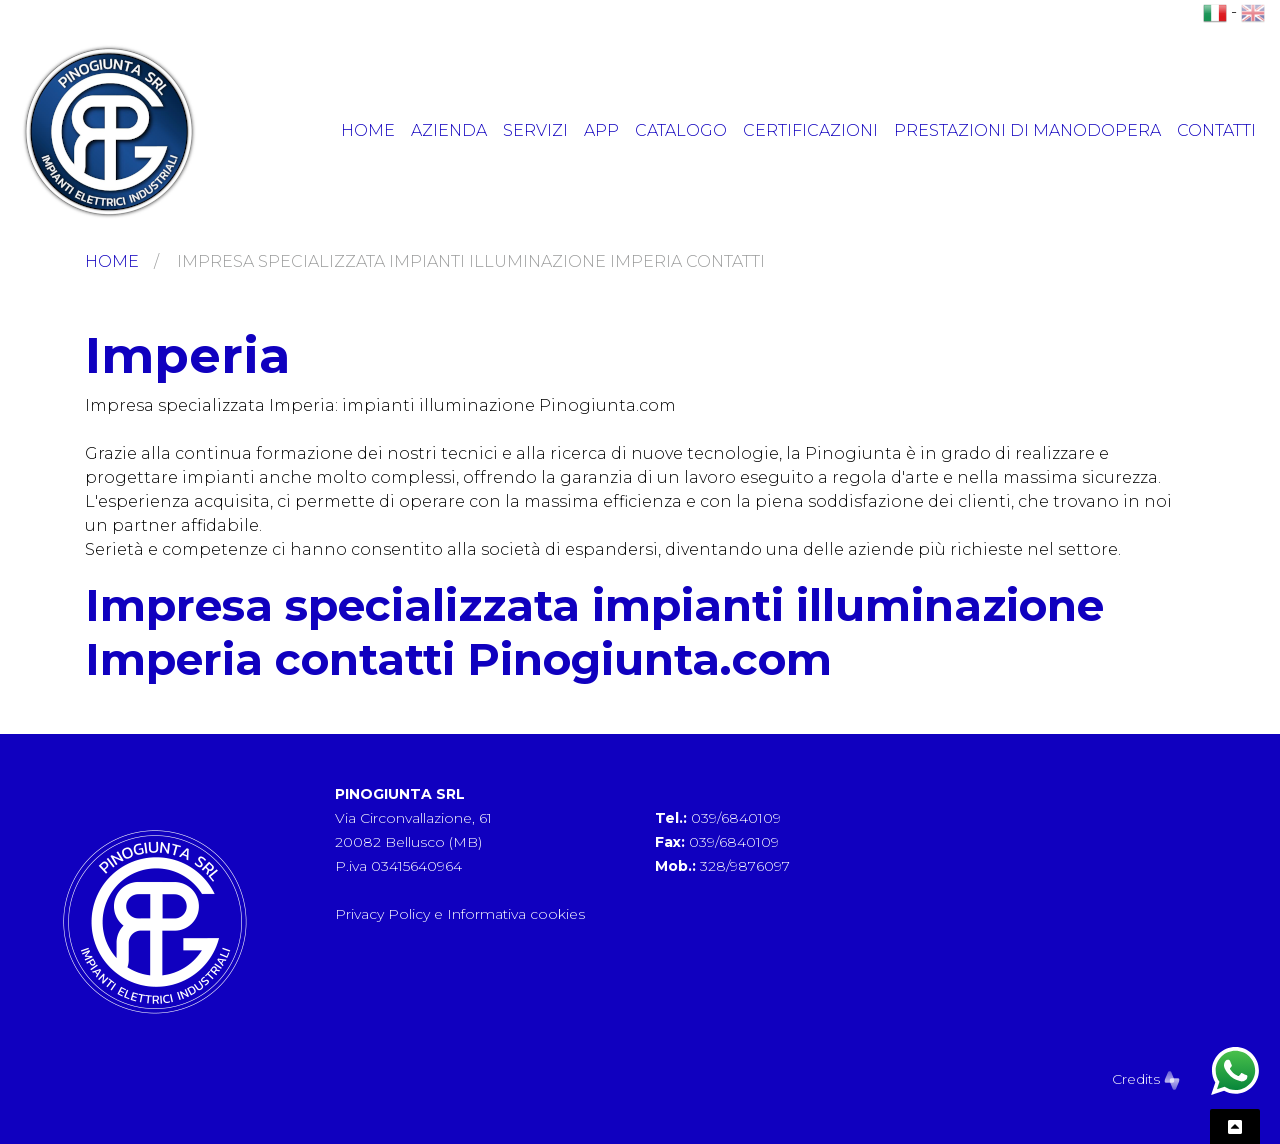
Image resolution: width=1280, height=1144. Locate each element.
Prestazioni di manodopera (1027, 130)
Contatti (1216, 130)
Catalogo (681, 130)
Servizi (535, 130)
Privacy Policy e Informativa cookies (460, 914)
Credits (1146, 1079)
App (601, 130)
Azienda (449, 130)
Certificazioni (810, 130)
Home (368, 130)
